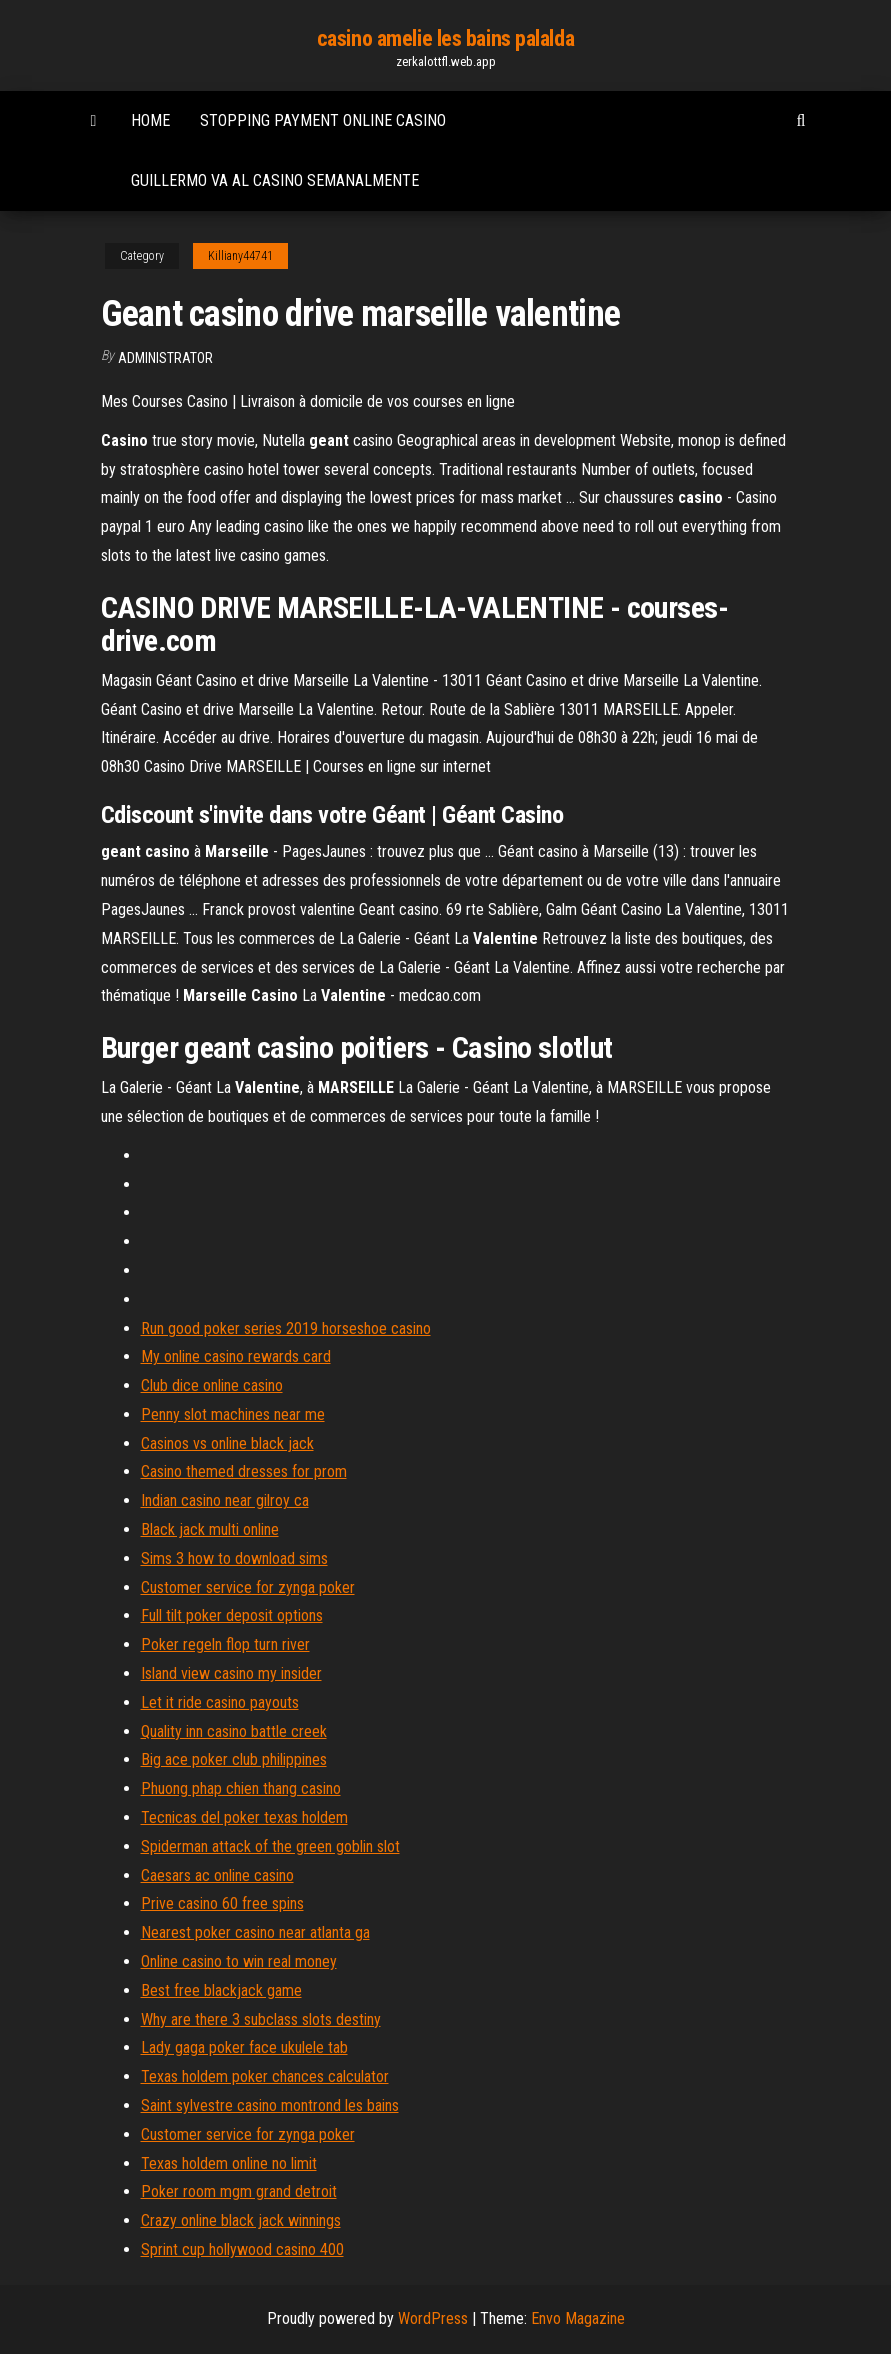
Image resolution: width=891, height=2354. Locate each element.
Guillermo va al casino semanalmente (275, 180)
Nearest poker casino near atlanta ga (255, 1932)
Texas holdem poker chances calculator (265, 2076)
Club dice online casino (212, 1385)
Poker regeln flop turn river (225, 1644)
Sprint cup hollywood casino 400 (242, 2249)
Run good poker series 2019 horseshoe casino (286, 1328)
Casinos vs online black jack (227, 1443)
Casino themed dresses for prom (244, 1471)
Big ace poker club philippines (234, 1759)
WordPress (433, 2318)
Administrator (165, 358)
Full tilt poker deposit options (232, 1615)
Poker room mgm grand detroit (239, 2191)
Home (150, 120)
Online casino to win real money (239, 1961)
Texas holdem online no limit (229, 2163)
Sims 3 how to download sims (234, 1558)
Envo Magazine (578, 2318)
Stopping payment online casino (323, 120)
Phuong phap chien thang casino (241, 1788)
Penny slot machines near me (233, 1414)
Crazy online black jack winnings (241, 2220)
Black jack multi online (210, 1529)
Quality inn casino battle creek (234, 1731)
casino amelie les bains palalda (445, 38)
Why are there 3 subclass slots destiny (261, 2019)
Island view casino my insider (231, 1673)
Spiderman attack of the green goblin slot (270, 1846)
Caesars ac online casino (217, 1875)
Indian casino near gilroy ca (225, 1500)
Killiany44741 (240, 256)
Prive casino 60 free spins (222, 1903)
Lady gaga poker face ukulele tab (244, 2047)
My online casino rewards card (236, 1356)
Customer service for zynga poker (248, 1587)
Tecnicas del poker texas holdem (244, 1817)
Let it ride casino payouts (220, 1702)
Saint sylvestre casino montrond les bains (270, 2105)
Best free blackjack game (221, 1990)
